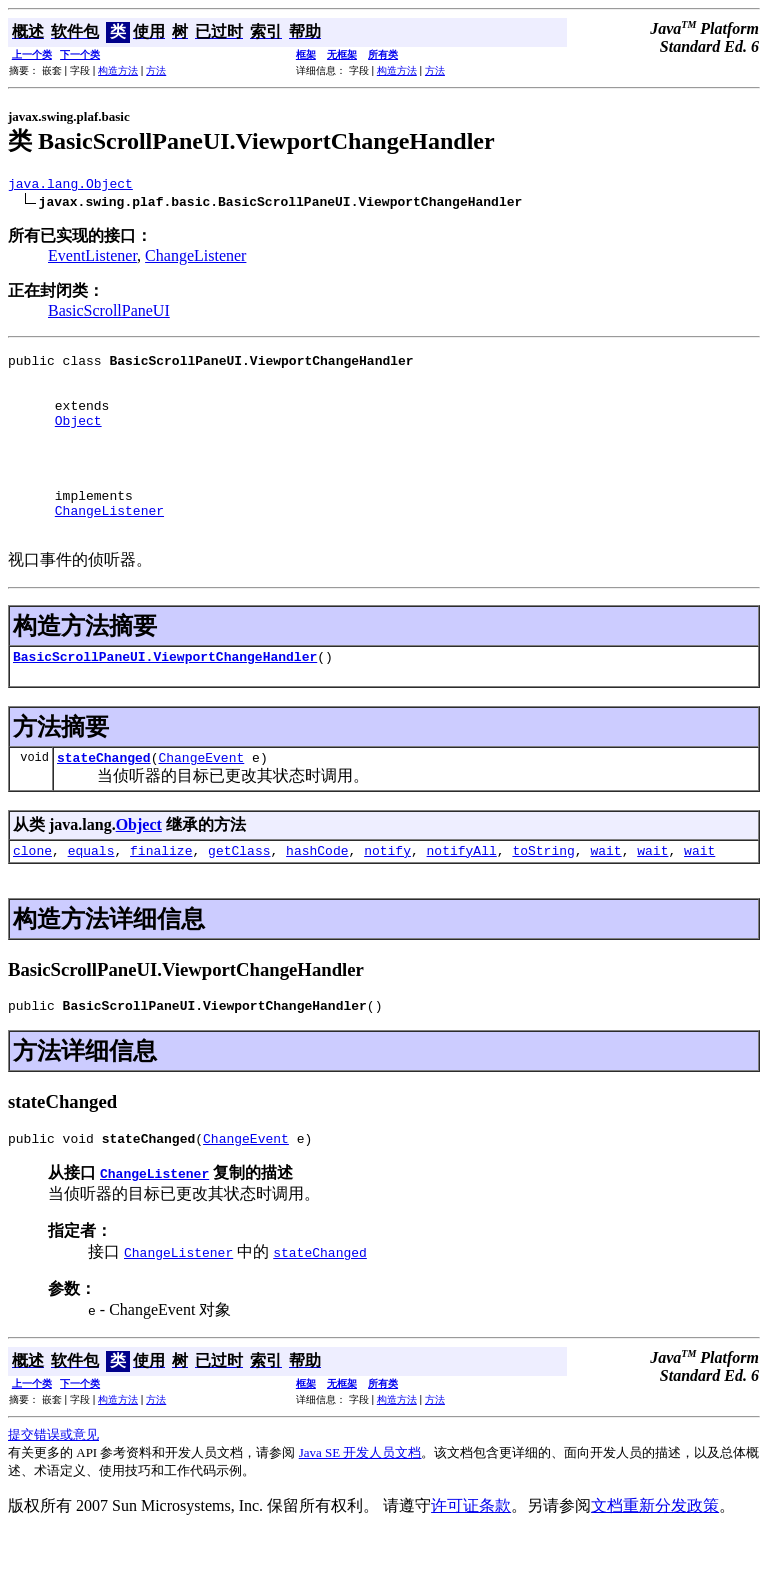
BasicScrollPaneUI (109, 313)
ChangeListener (195, 258)
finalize (161, 898)
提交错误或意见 (53, 1488)
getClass (239, 898)
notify (387, 898)
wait (605, 898)
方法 (156, 70)
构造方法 (118, 70)
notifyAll (462, 898)
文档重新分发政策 (655, 1559)
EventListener (92, 258)
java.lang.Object (70, 186)
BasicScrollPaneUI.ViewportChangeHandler (165, 698)
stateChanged (104, 802)
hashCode (317, 898)
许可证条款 (471, 1559)
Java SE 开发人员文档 (360, 1506)
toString (543, 898)
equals (91, 898)
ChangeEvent (201, 802)
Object (78, 438)
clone (32, 898)
